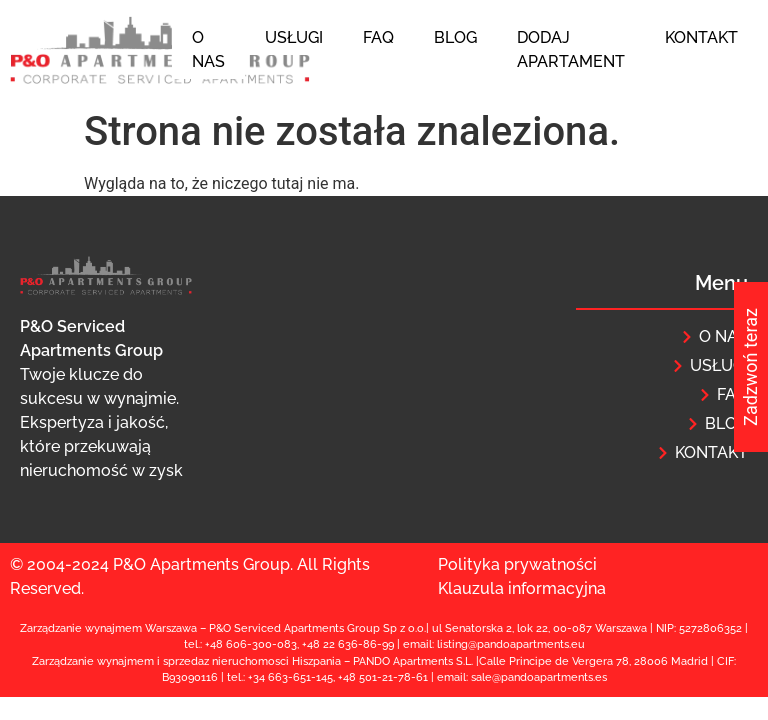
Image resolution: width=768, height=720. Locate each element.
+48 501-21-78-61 (383, 677)
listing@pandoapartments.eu (511, 644)
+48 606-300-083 (251, 644)
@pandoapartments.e (547, 677)
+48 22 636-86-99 (348, 644)
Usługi (294, 37)
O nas (208, 49)
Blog (455, 37)
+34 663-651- (282, 677)
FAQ (378, 37)
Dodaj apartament (571, 49)
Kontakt (701, 37)
